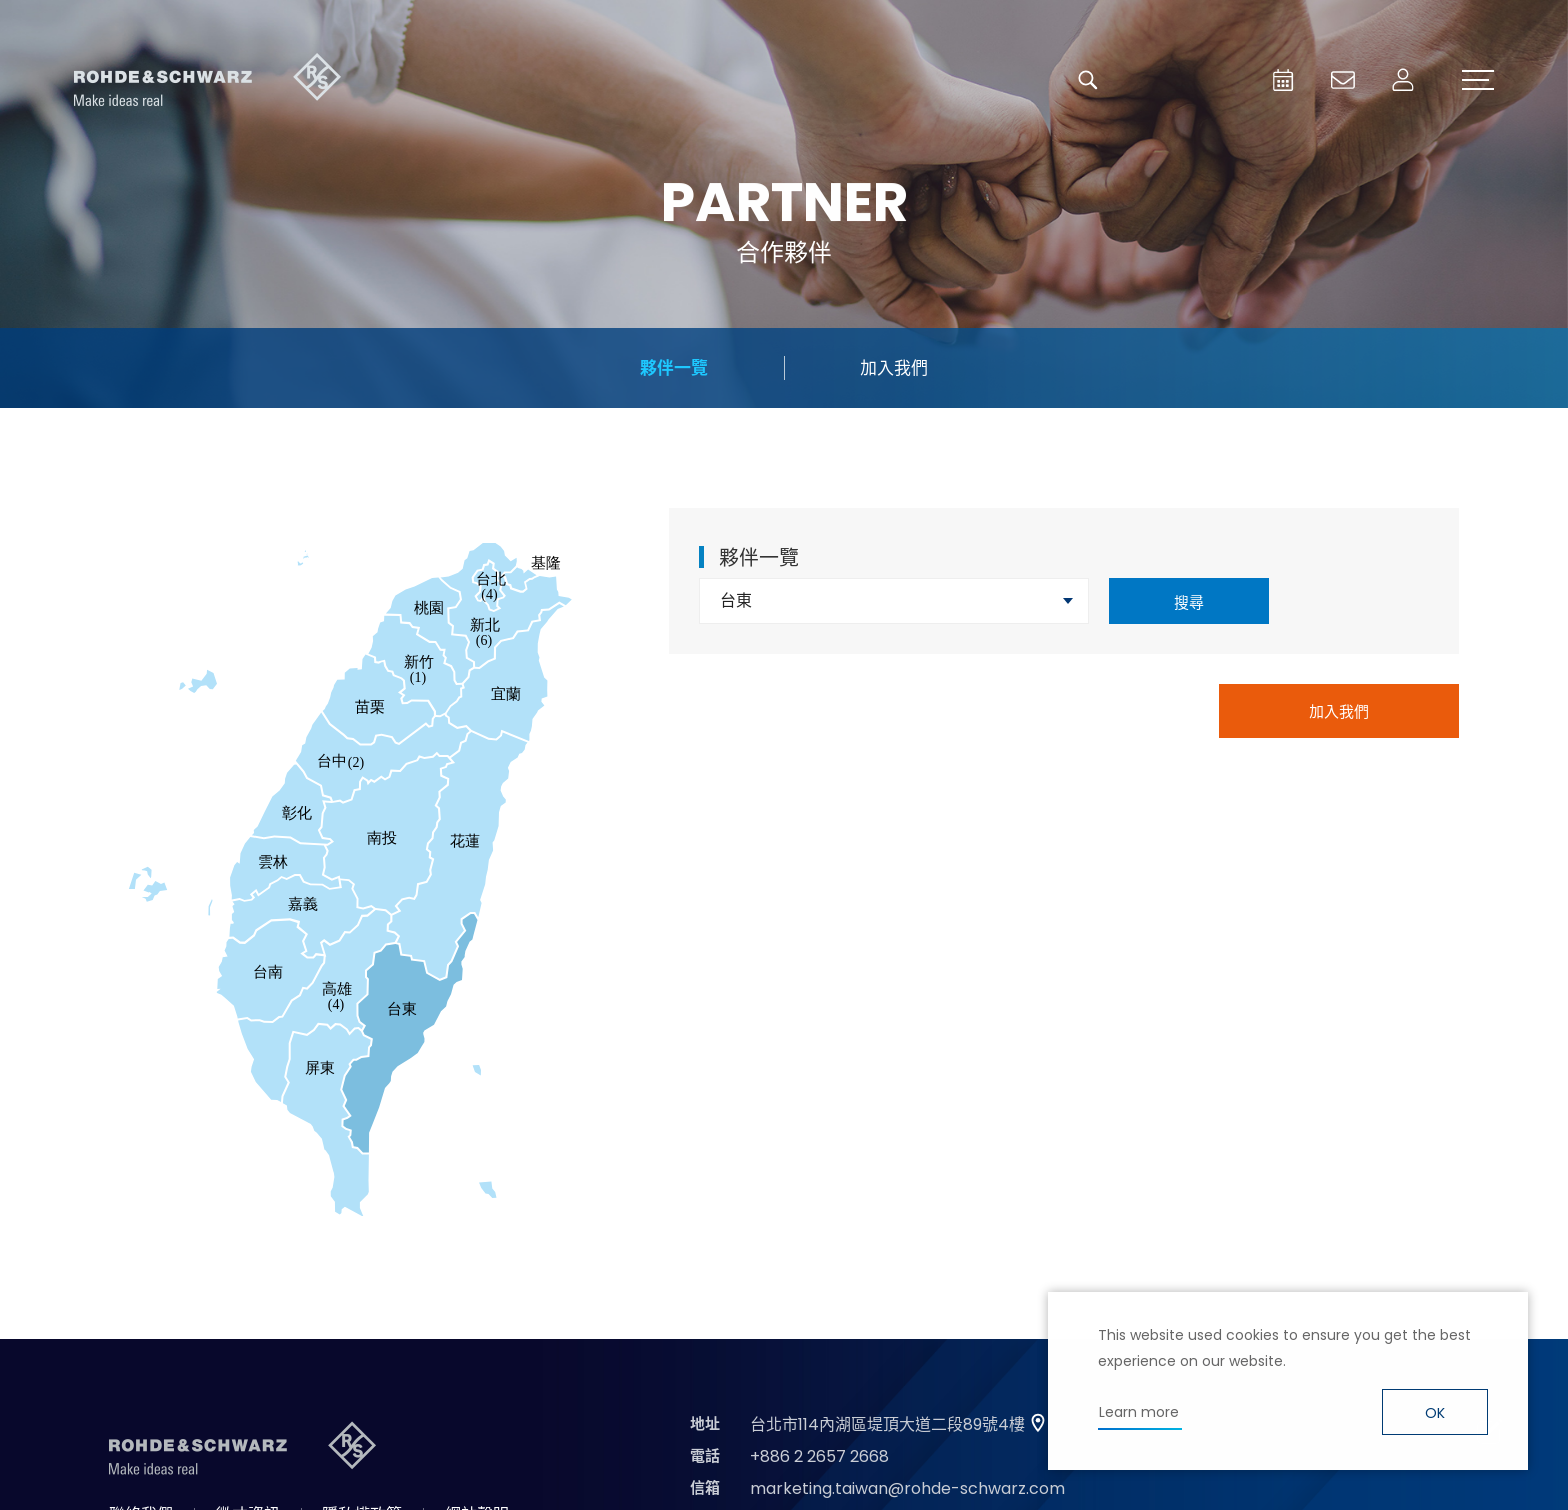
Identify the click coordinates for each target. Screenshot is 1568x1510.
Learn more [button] (1139, 1412)
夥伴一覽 (674, 368)
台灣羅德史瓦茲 (208, 80)
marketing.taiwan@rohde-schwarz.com (907, 1488)
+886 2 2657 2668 (819, 1456)
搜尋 (1189, 602)
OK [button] (1435, 1413)
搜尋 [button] (1088, 80)
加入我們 (894, 368)
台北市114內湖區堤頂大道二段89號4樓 (887, 1424)
